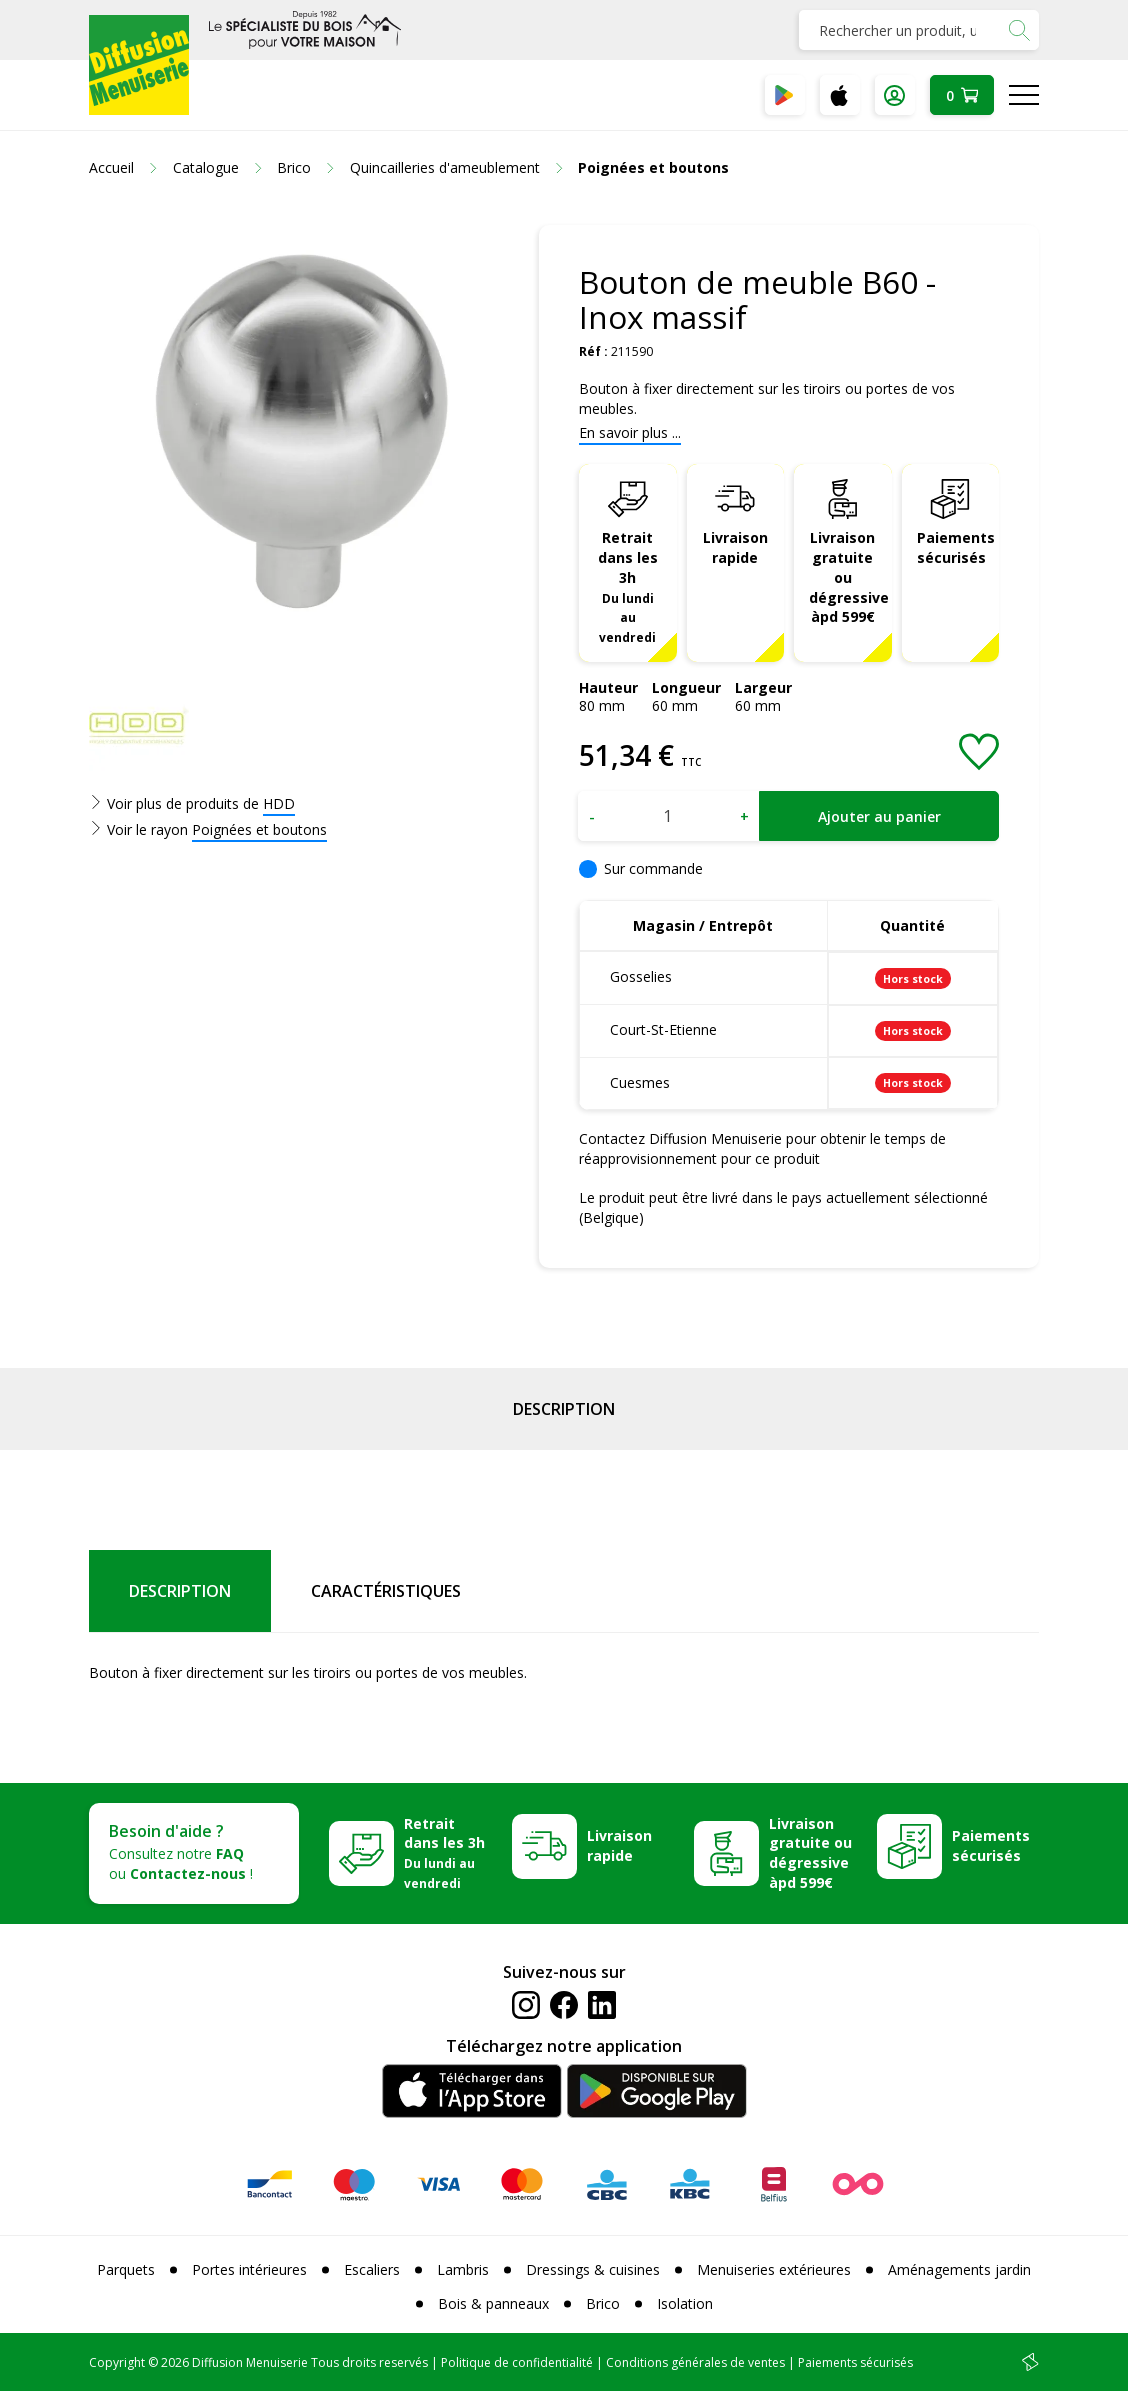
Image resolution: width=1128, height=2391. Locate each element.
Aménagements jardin (959, 2269)
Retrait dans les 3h (628, 586)
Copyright (117, 2362)
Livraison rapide (735, 547)
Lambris (463, 2269)
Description (564, 1409)
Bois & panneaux (493, 2303)
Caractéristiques (386, 1591)
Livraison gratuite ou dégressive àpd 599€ (849, 577)
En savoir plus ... (630, 432)
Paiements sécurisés (956, 547)
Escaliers (372, 2269)
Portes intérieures (249, 2269)
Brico (603, 2303)
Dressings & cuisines (593, 2269)
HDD (279, 803)
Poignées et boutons (259, 829)
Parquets (126, 2269)
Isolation (685, 2303)
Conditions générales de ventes (695, 2362)
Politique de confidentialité (517, 2362)
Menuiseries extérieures (774, 2269)
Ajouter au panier (879, 816)
